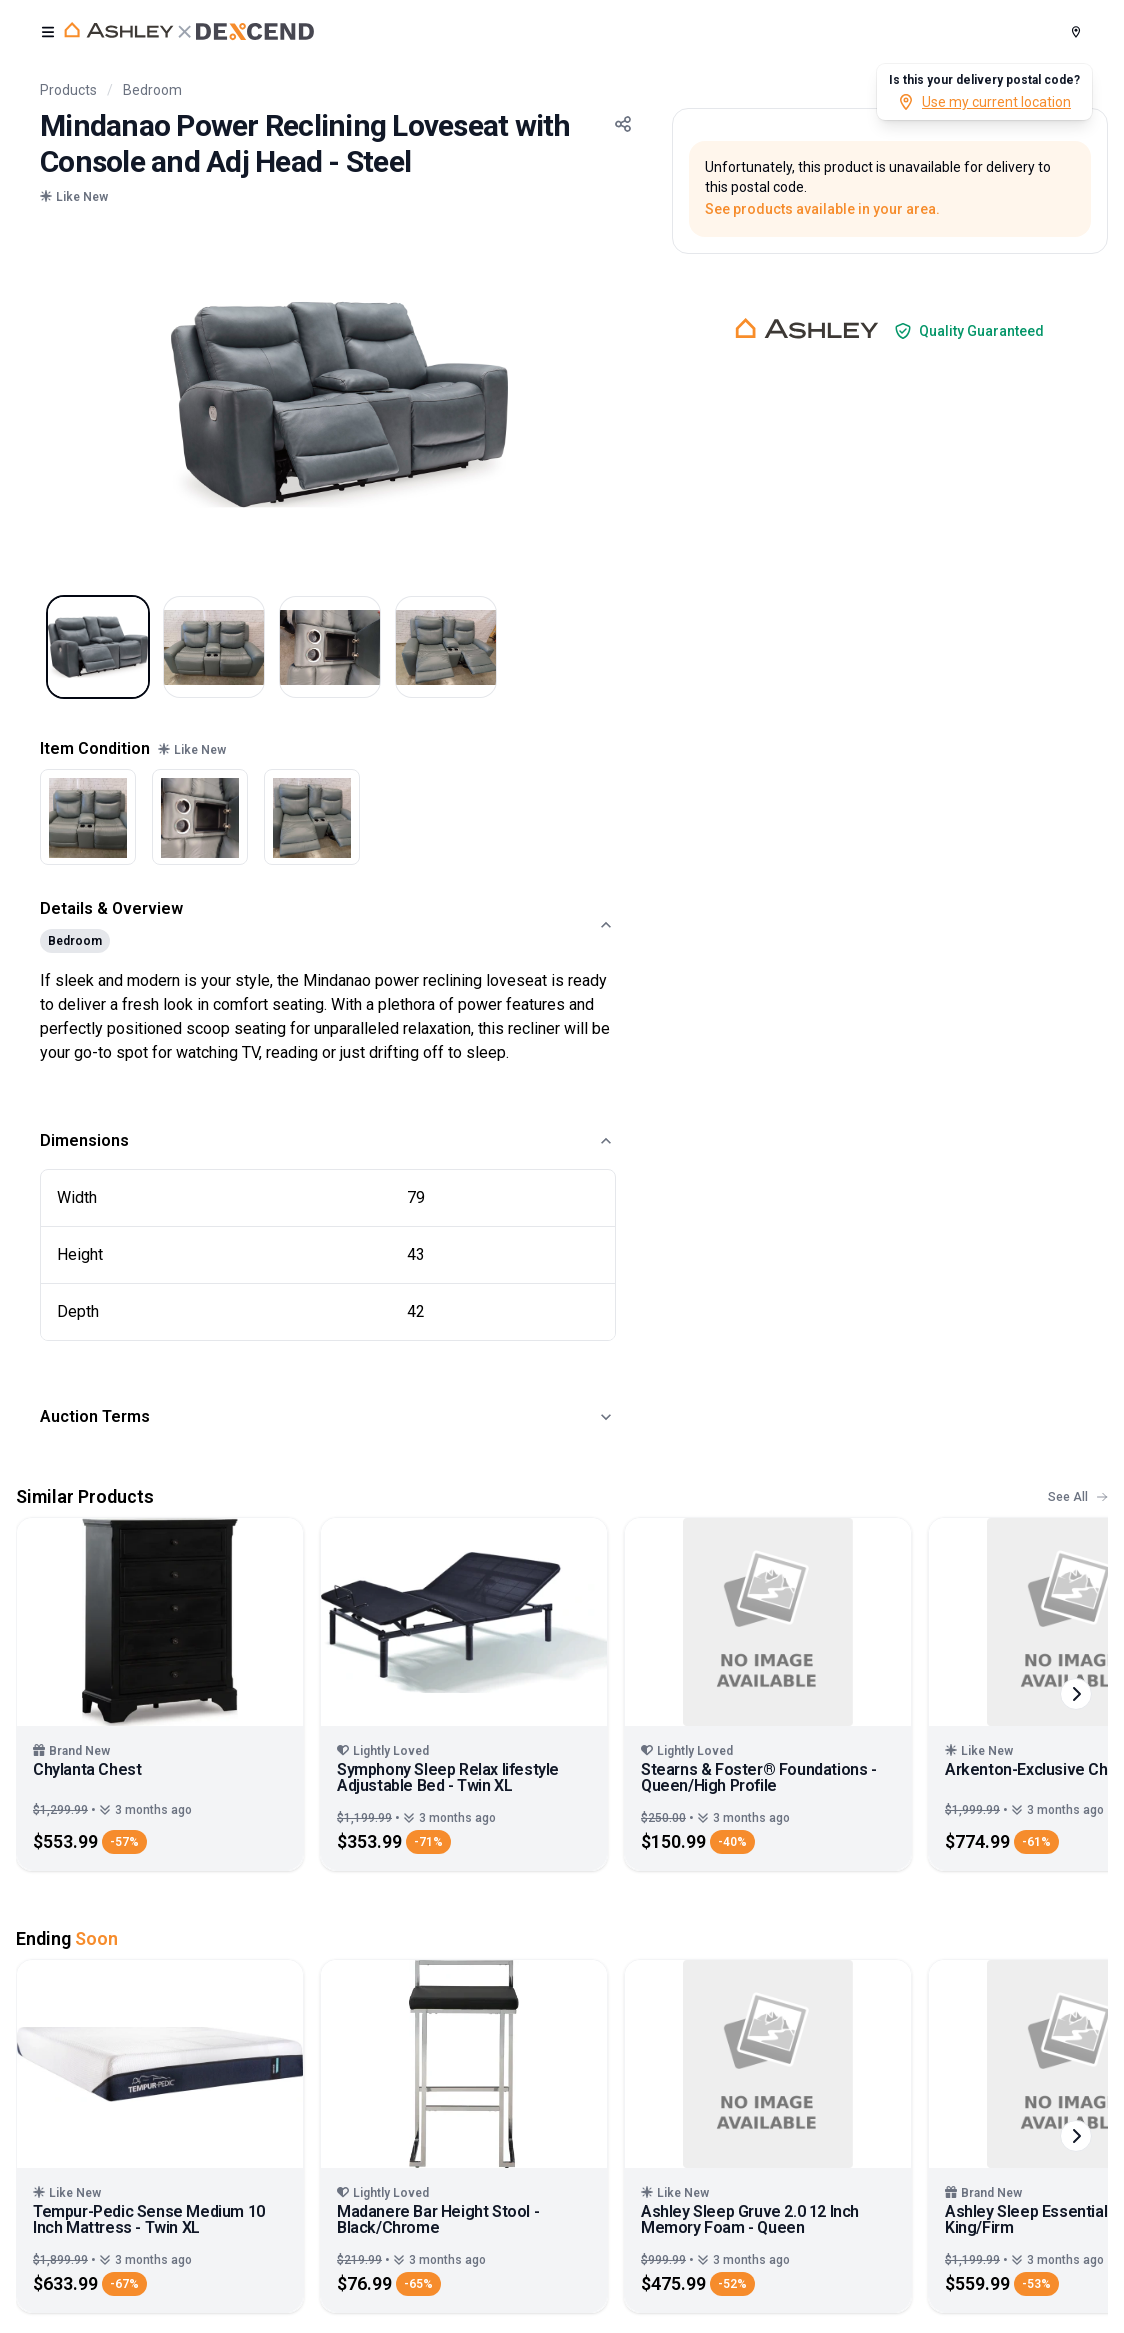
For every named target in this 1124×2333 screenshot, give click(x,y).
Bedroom (152, 90)
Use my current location (984, 102)
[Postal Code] (1076, 32)
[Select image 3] (330, 647)
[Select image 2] (214, 647)
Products (68, 90)
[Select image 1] (98, 647)
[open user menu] (48, 32)
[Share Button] (623, 124)
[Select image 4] (446, 647)
